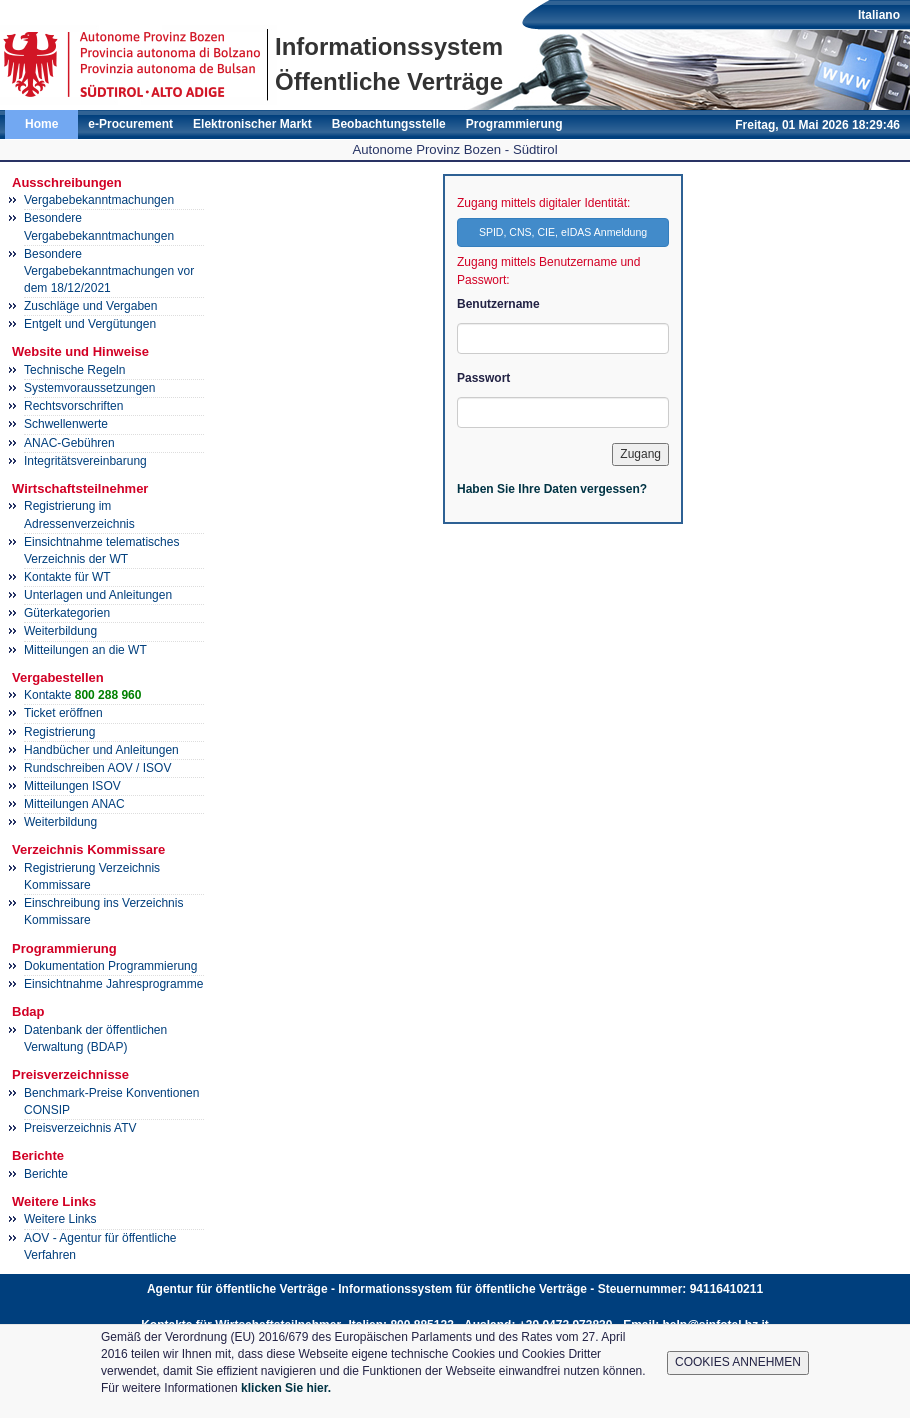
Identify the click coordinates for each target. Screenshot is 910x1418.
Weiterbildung (60, 631)
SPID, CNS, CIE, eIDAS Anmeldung (563, 232)
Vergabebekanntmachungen (99, 200)
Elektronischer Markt (252, 124)
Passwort (483, 378)
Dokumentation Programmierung (110, 966)
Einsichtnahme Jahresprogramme (113, 984)
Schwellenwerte (66, 424)
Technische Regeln (74, 370)
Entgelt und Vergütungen (90, 324)
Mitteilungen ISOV (72, 786)
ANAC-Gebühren (69, 443)
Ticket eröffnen (63, 713)
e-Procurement (130, 124)
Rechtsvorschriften (73, 406)
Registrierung (59, 732)
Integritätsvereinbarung (85, 461)
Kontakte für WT (67, 577)
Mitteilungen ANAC (74, 804)
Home (41, 124)
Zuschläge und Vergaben (90, 306)
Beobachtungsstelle (389, 124)
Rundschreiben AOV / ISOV (97, 768)
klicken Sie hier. (286, 1388)
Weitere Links (60, 1219)
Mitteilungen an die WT (85, 650)
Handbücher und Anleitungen (101, 750)
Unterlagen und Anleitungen (98, 595)
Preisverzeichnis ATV (80, 1128)
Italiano (879, 15)
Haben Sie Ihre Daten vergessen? (552, 489)
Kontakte (82, 695)
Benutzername (498, 304)
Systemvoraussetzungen (89, 388)
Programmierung (514, 124)
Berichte (46, 1174)
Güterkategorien (67, 613)
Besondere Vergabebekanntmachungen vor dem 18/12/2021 (109, 271)
